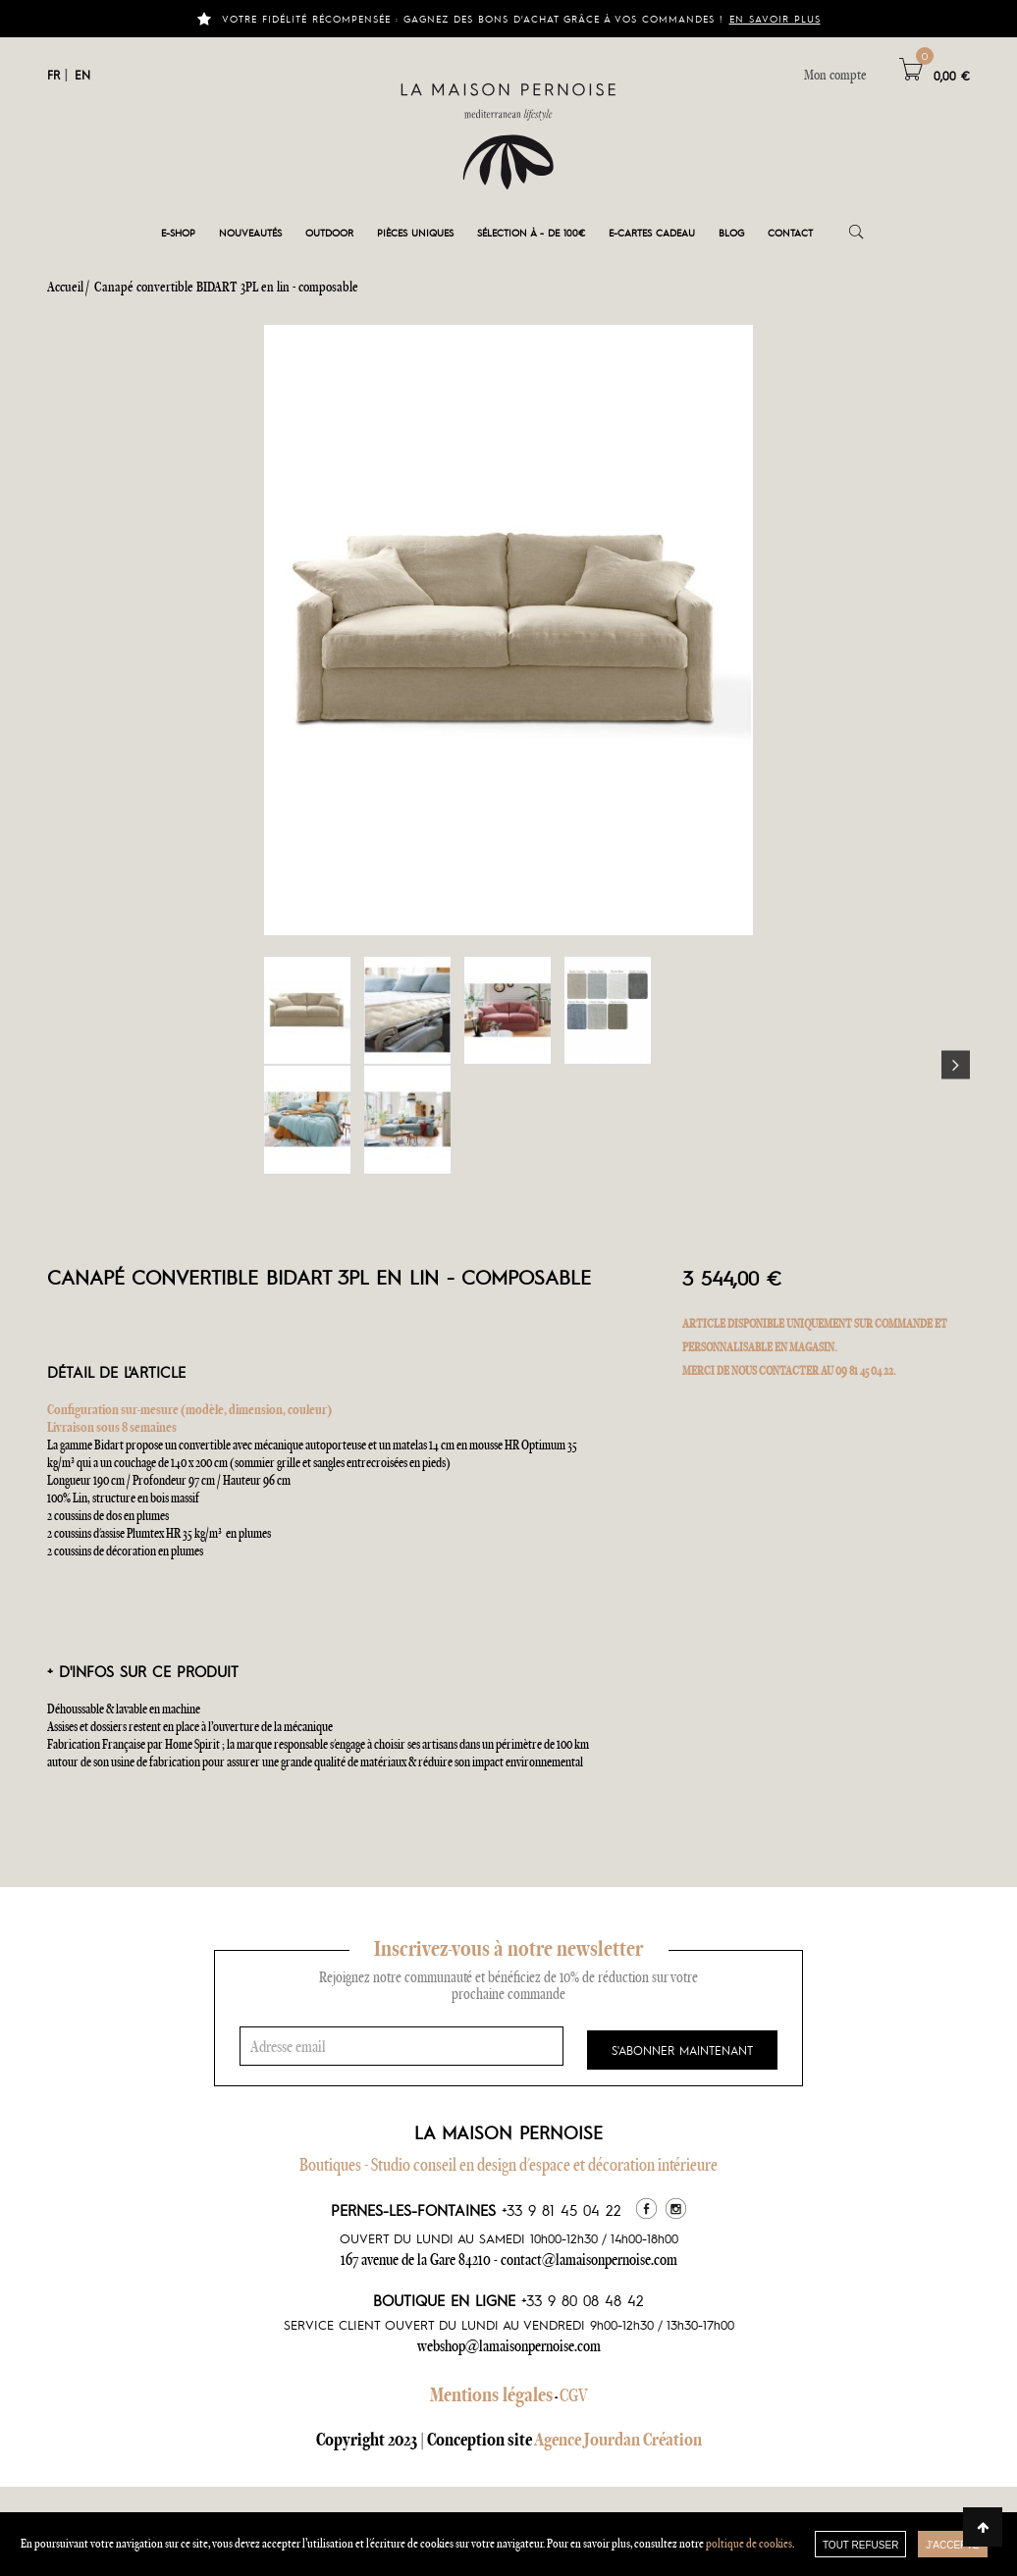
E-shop (178, 232)
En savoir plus (775, 18)
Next (955, 1065)
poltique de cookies (749, 2543)
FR (53, 74)
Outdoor (329, 232)
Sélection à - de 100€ (531, 232)
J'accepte (952, 2545)
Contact (790, 232)
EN (82, 74)
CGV (574, 2395)
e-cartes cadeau (652, 232)
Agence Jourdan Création (618, 2439)
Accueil (65, 286)
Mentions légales (491, 2394)
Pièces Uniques (415, 232)
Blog (731, 232)
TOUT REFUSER (860, 2545)
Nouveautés (250, 232)
